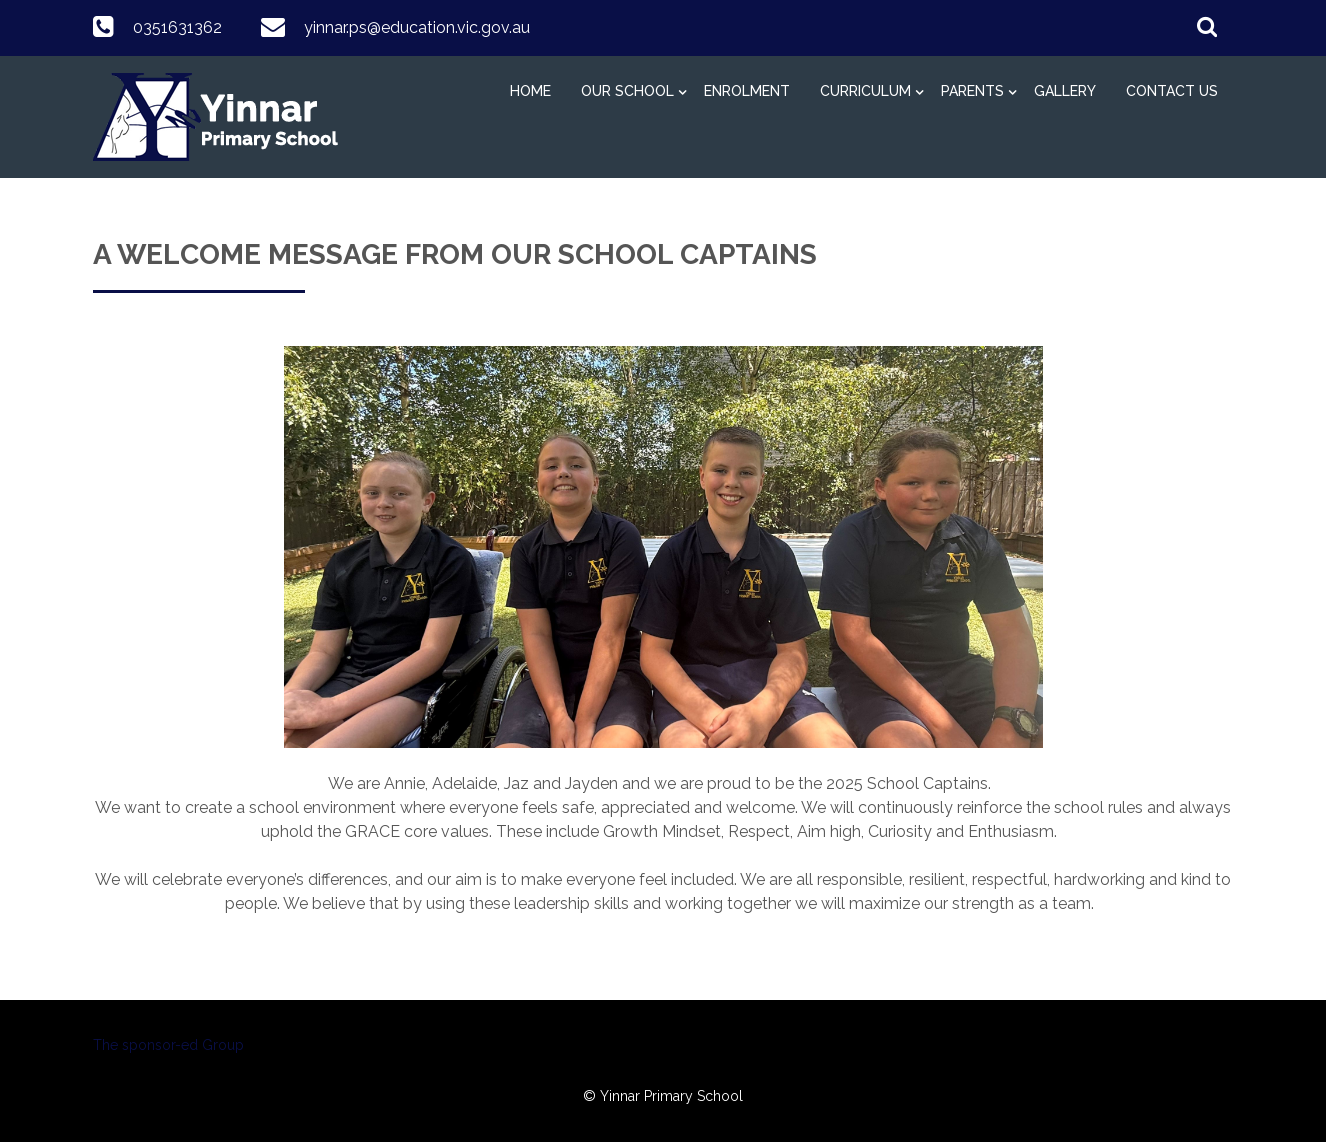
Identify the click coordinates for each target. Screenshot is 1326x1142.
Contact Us (1172, 91)
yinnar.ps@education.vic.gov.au (417, 27)
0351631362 (177, 27)
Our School (627, 91)
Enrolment (747, 91)
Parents (972, 91)
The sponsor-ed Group (168, 1045)
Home (530, 91)
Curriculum (865, 91)
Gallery (1065, 91)
